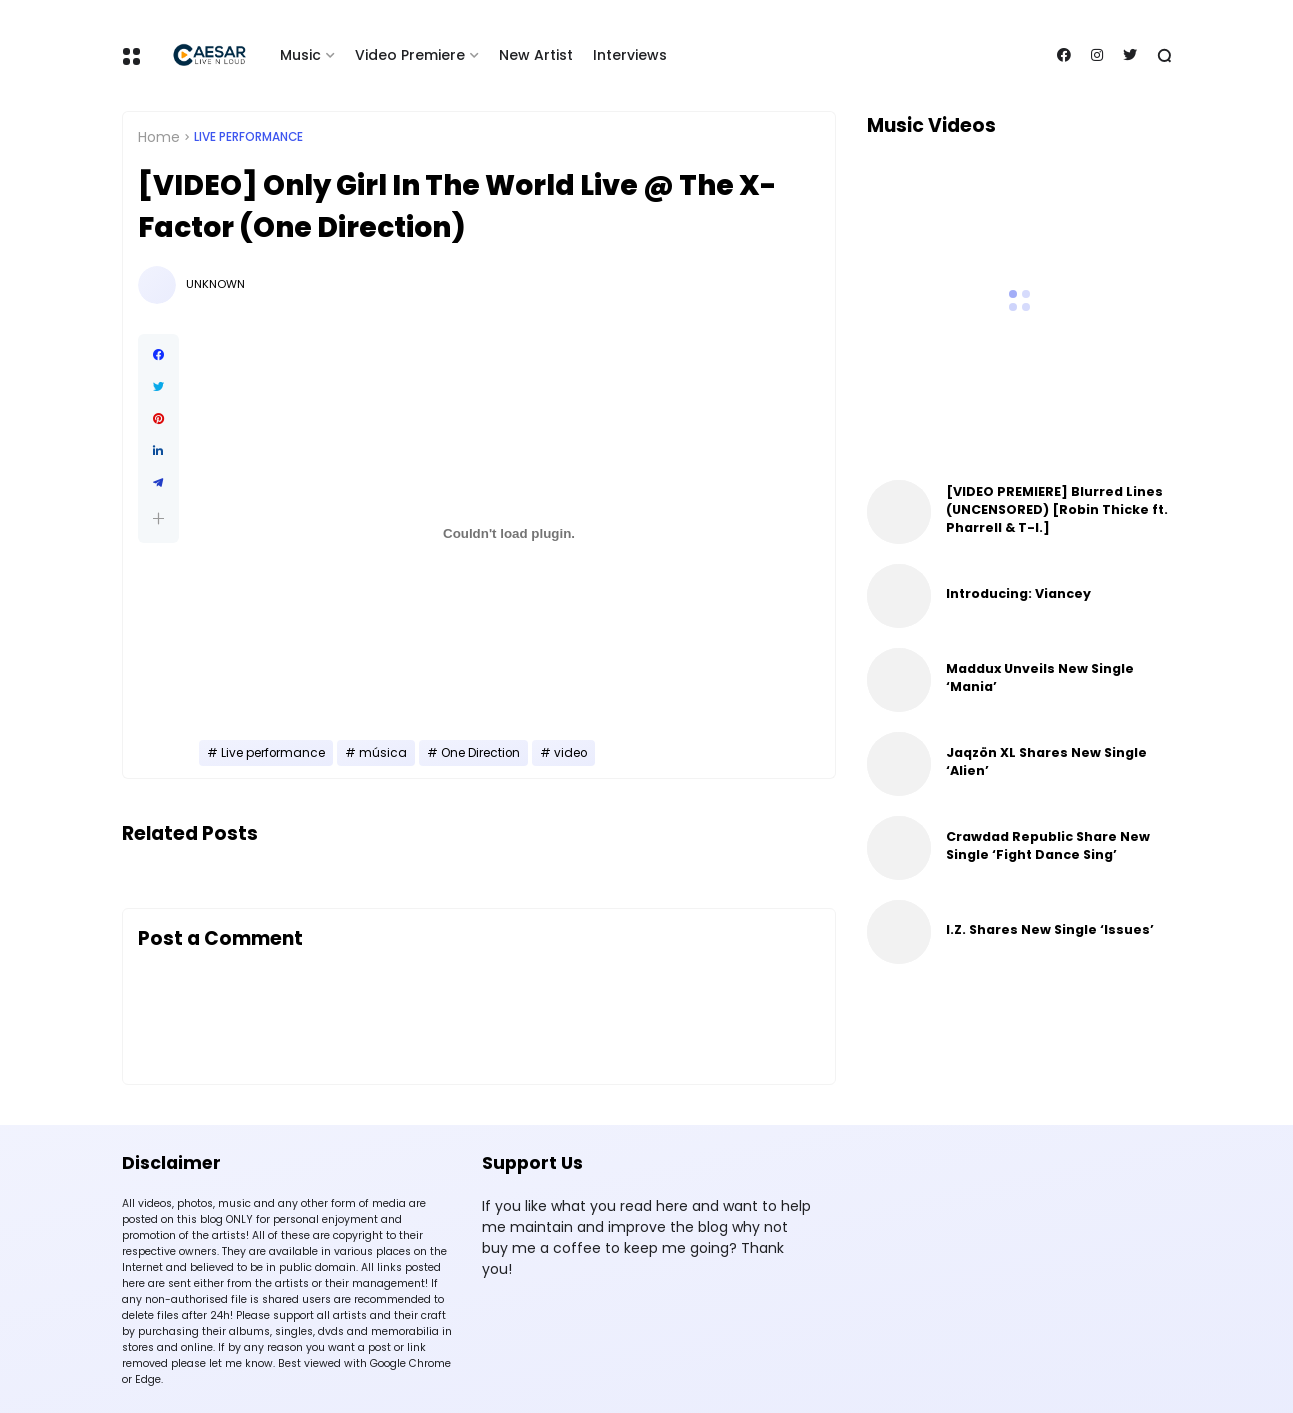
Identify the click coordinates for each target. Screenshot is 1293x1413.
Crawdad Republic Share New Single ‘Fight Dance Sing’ (1048, 845)
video (570, 753)
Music (300, 55)
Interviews (630, 55)
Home (159, 137)
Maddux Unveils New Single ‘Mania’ (1040, 677)
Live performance (248, 137)
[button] (158, 518)
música (383, 753)
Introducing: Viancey (1018, 593)
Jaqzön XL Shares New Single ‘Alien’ (1046, 761)
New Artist (536, 55)
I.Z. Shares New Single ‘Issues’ (1050, 929)
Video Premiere (410, 55)
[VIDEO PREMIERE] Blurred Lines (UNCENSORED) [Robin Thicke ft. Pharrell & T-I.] (1057, 509)
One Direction (480, 753)
